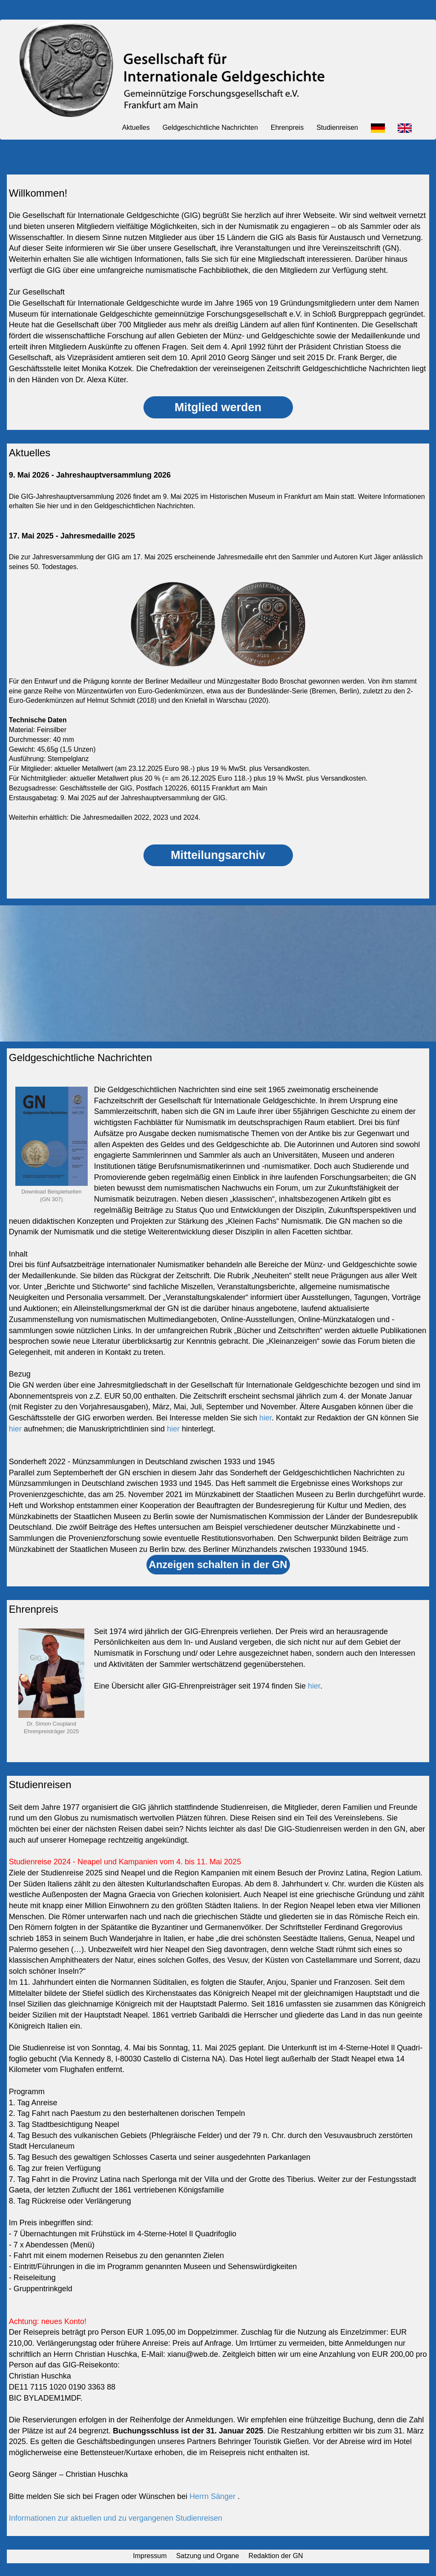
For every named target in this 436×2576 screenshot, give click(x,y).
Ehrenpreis (287, 127)
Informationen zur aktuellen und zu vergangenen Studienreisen (115, 2518)
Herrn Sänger (213, 2496)
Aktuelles (136, 127)
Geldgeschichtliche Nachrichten (210, 127)
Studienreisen (337, 127)
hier (265, 1418)
